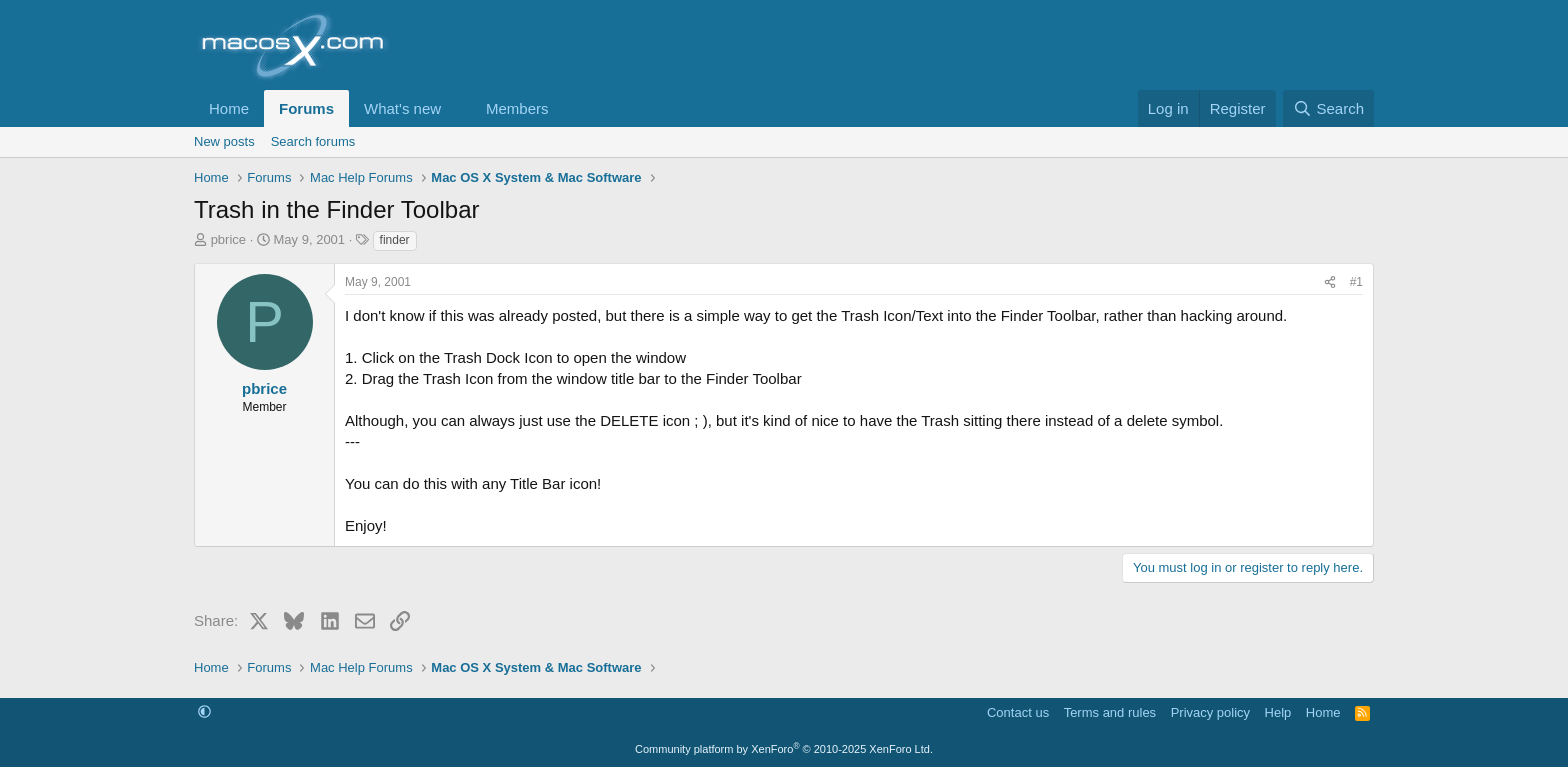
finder (395, 240)
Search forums (313, 141)
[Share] (1330, 282)
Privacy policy (1210, 712)
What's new (402, 108)
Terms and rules (1110, 712)
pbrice (228, 239)
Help (1278, 712)
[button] (457, 108)
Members (517, 108)
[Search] (1328, 108)
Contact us (1018, 712)
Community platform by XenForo (784, 749)
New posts (224, 141)
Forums (306, 108)
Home (229, 108)
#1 (1356, 282)
